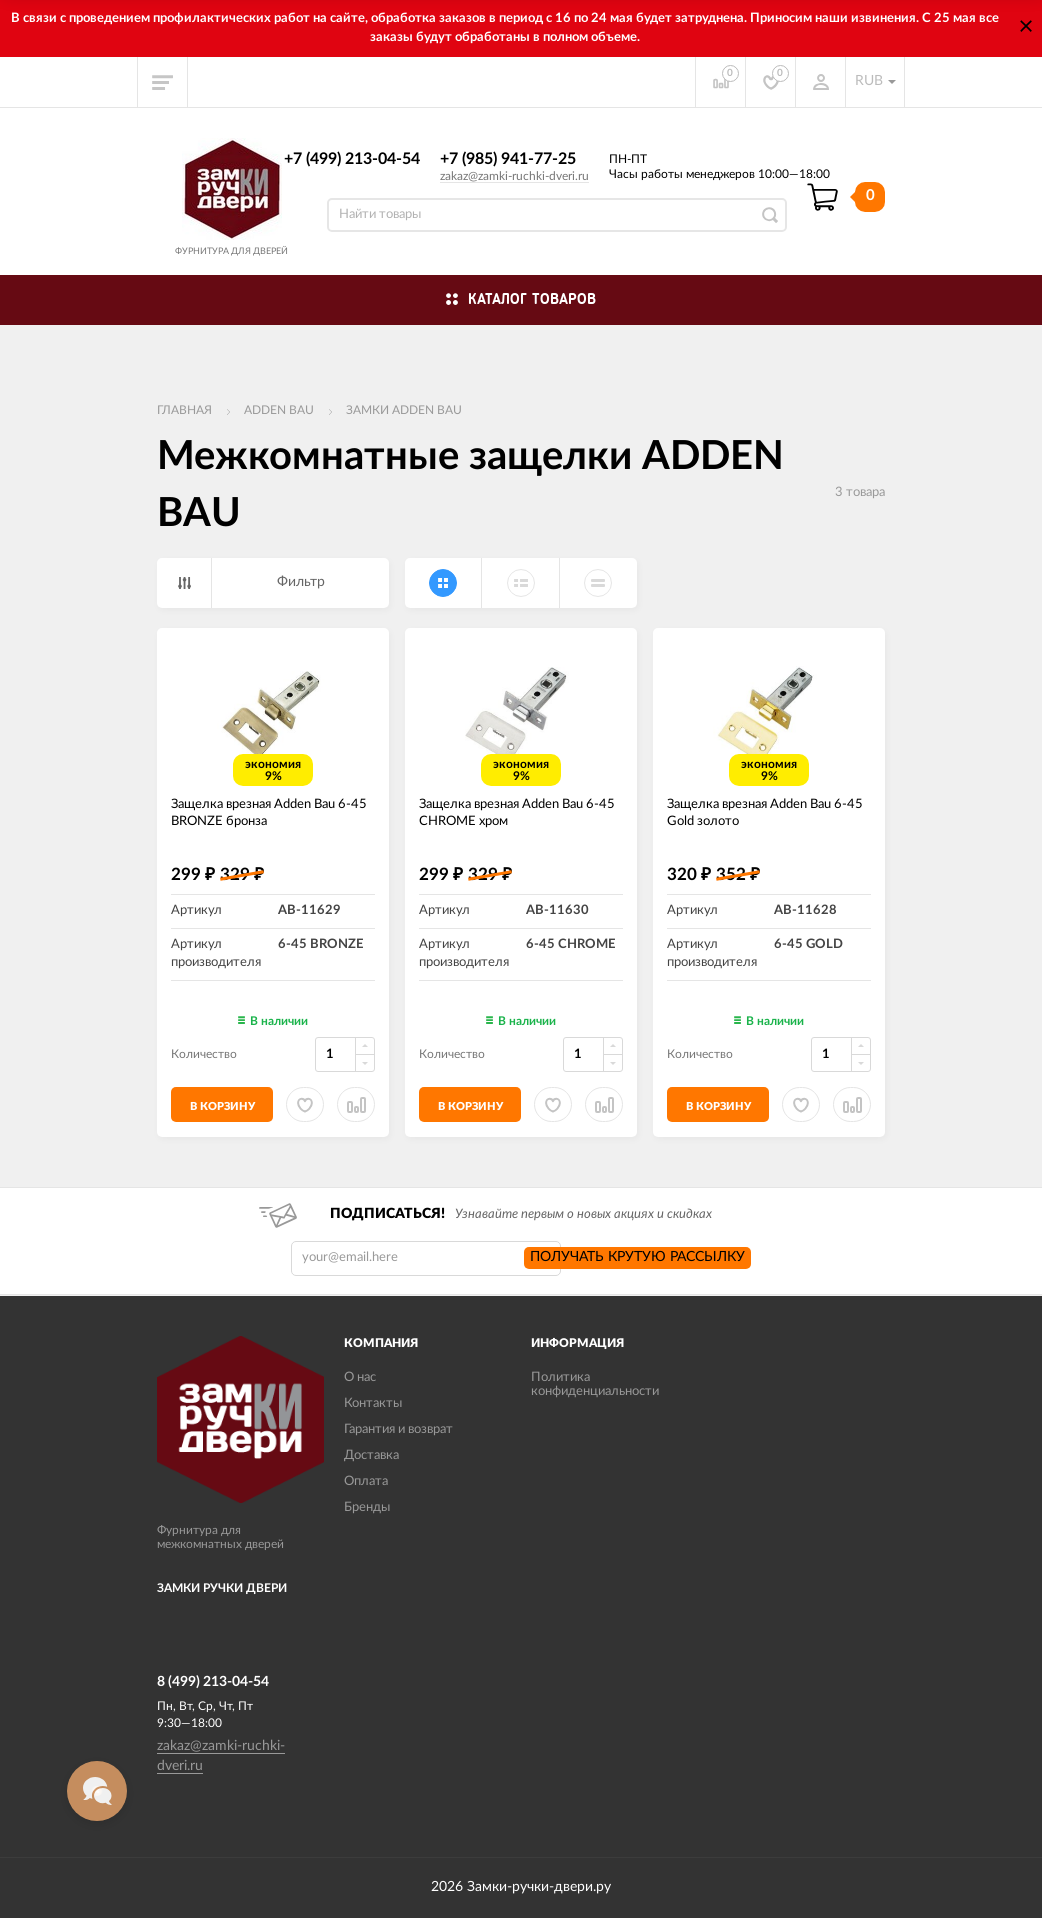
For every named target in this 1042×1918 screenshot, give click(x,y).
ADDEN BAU (279, 410)
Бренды (367, 1507)
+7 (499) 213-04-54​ (352, 159)
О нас (360, 1377)
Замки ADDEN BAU (404, 410)
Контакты (373, 1403)
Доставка (371, 1455)
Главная (184, 410)
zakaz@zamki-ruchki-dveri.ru (514, 176)
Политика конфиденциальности (595, 1384)
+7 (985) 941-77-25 (508, 159)
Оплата (366, 1481)
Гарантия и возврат (398, 1429)
